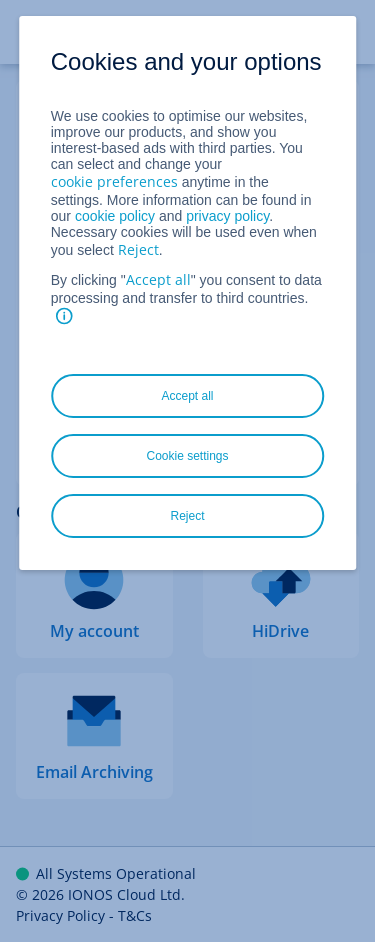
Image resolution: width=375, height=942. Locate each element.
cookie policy (115, 216)
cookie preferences (114, 181)
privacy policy (227, 216)
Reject (138, 249)
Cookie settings (187, 456)
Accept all (158, 279)
